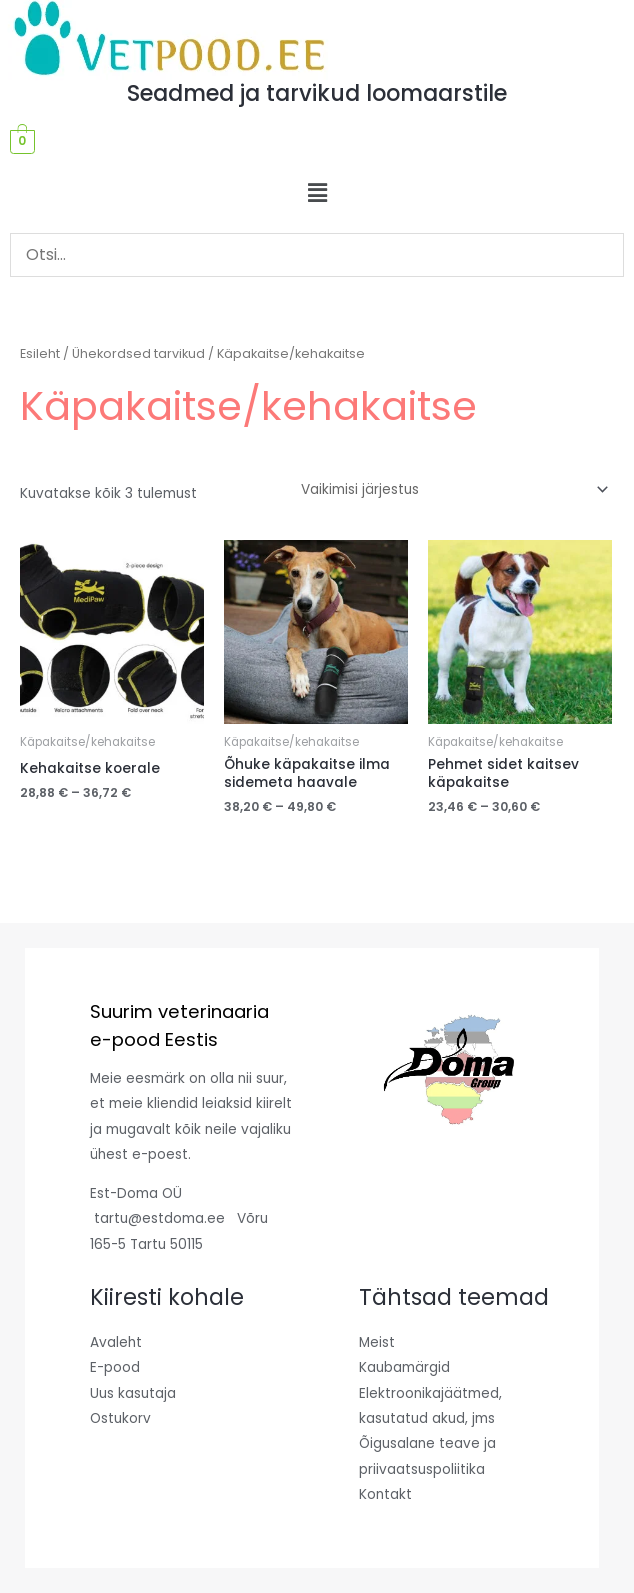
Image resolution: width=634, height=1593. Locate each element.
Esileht (40, 353)
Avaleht (116, 1342)
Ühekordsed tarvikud (138, 353)
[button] (317, 193)
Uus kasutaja (133, 1393)
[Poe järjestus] (452, 490)
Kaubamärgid (404, 1367)
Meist (377, 1342)
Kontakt (385, 1494)
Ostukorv (120, 1418)
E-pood (115, 1367)
